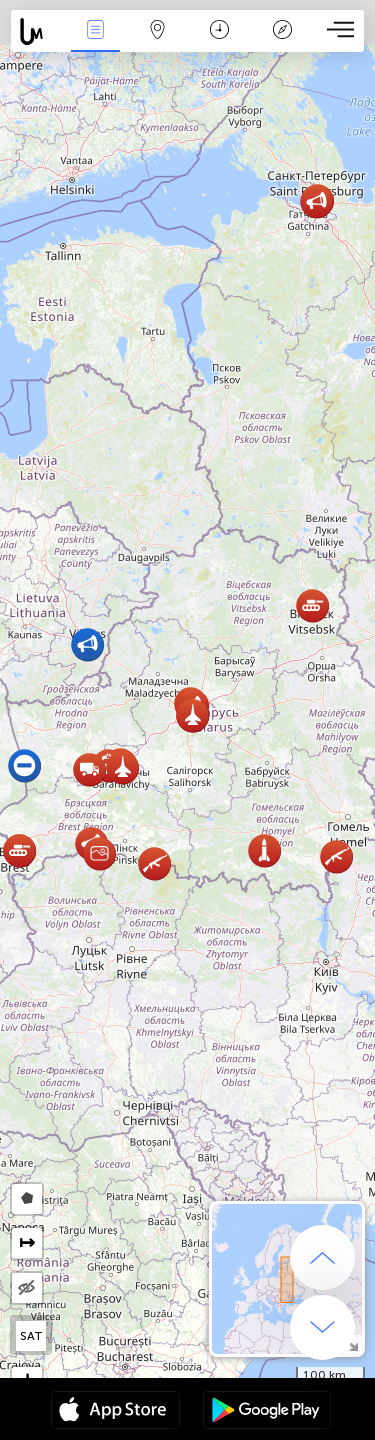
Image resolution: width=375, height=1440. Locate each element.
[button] (336, 856)
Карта (158, 31)
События (95, 31)
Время (219, 31)
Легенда (282, 31)
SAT (31, 1336)
